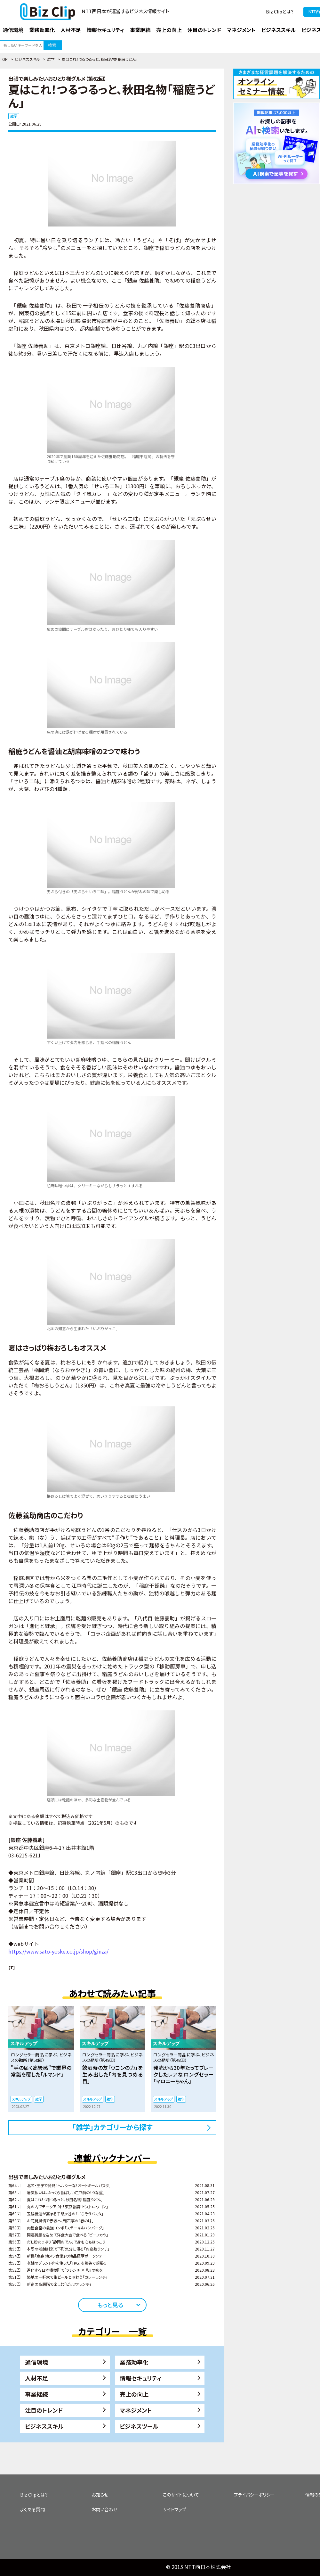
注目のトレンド (44, 2410)
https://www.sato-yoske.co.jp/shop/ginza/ (58, 1951)
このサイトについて (181, 2494)
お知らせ (100, 2494)
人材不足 (36, 2378)
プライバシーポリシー (254, 2494)
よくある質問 (32, 2509)
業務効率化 (134, 2362)
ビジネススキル (27, 59)
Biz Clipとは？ (280, 11)
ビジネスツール (139, 2426)
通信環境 (36, 2362)
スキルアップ (21, 2099)
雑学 (51, 59)
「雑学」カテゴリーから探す (112, 2127)
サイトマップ (174, 2509)
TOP (4, 59)
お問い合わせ (104, 2509)
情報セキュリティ (141, 2378)
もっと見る (110, 2304)
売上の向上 (134, 2394)
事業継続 (36, 2394)
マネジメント (136, 2410)
